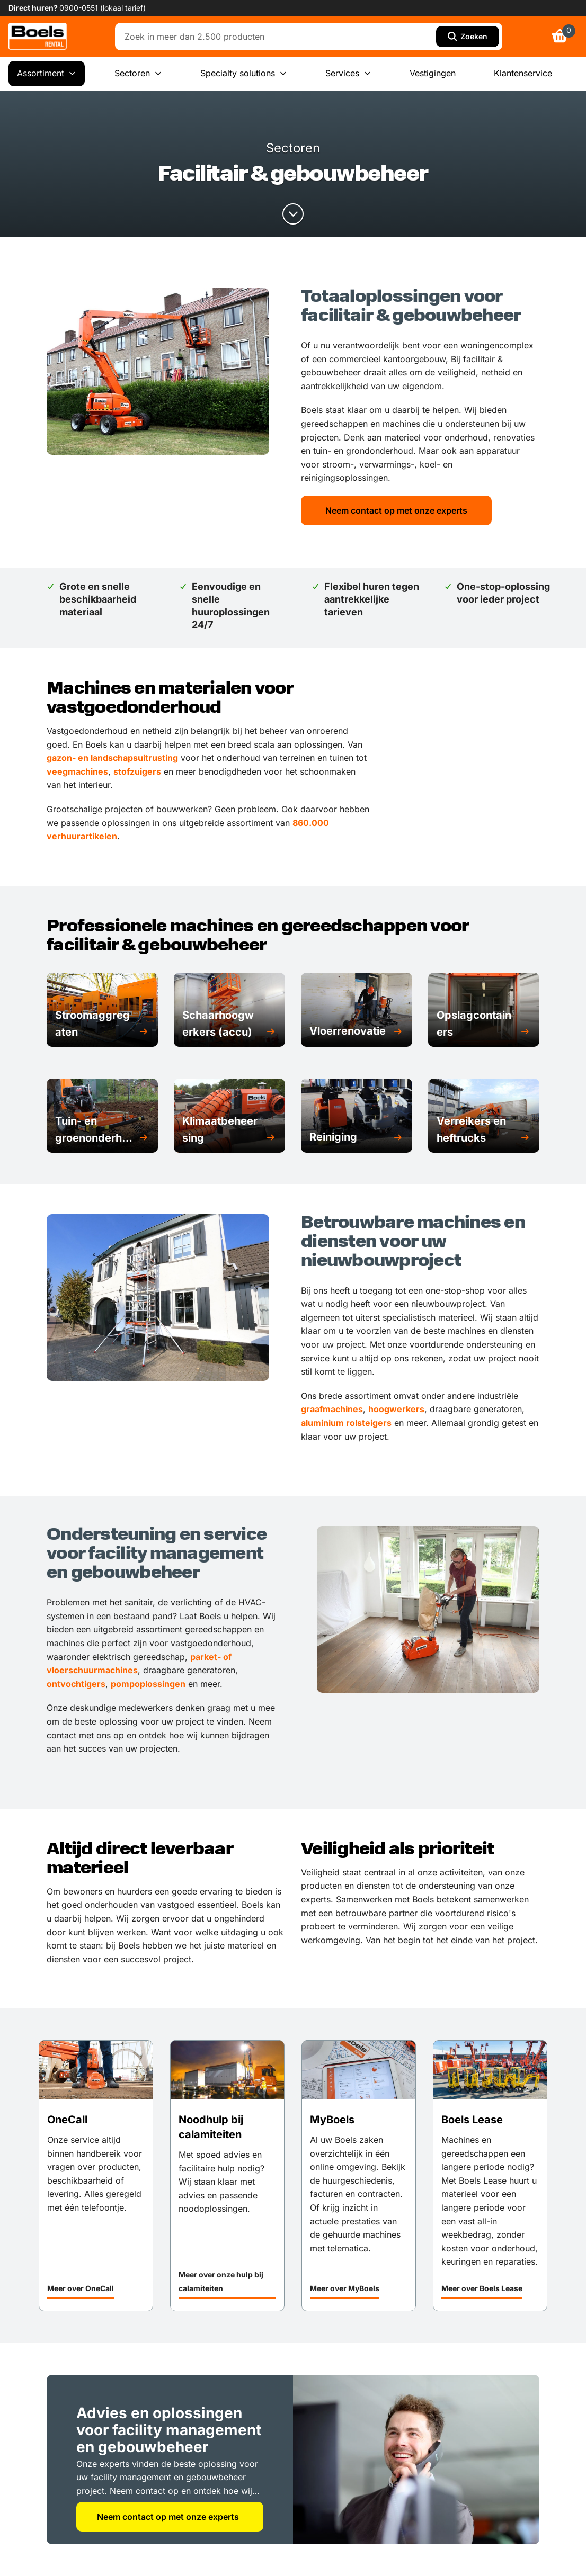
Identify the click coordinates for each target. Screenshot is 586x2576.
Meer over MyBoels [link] (344, 2288)
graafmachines (332, 1409)
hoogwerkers (396, 1409)
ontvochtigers (76, 1684)
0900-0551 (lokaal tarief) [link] (102, 7)
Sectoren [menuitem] (138, 73)
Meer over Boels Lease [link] (481, 2288)
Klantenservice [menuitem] (523, 73)
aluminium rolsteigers (346, 1422)
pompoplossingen (148, 1684)
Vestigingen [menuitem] (433, 73)
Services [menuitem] (348, 73)
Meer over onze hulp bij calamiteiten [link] (221, 2281)
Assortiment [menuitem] (46, 73)
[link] (37, 36)
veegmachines (77, 771)
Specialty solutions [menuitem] (243, 73)
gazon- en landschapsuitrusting (112, 757)
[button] (102, 1023)
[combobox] (278, 36)
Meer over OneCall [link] (80, 2288)
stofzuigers (137, 771)
